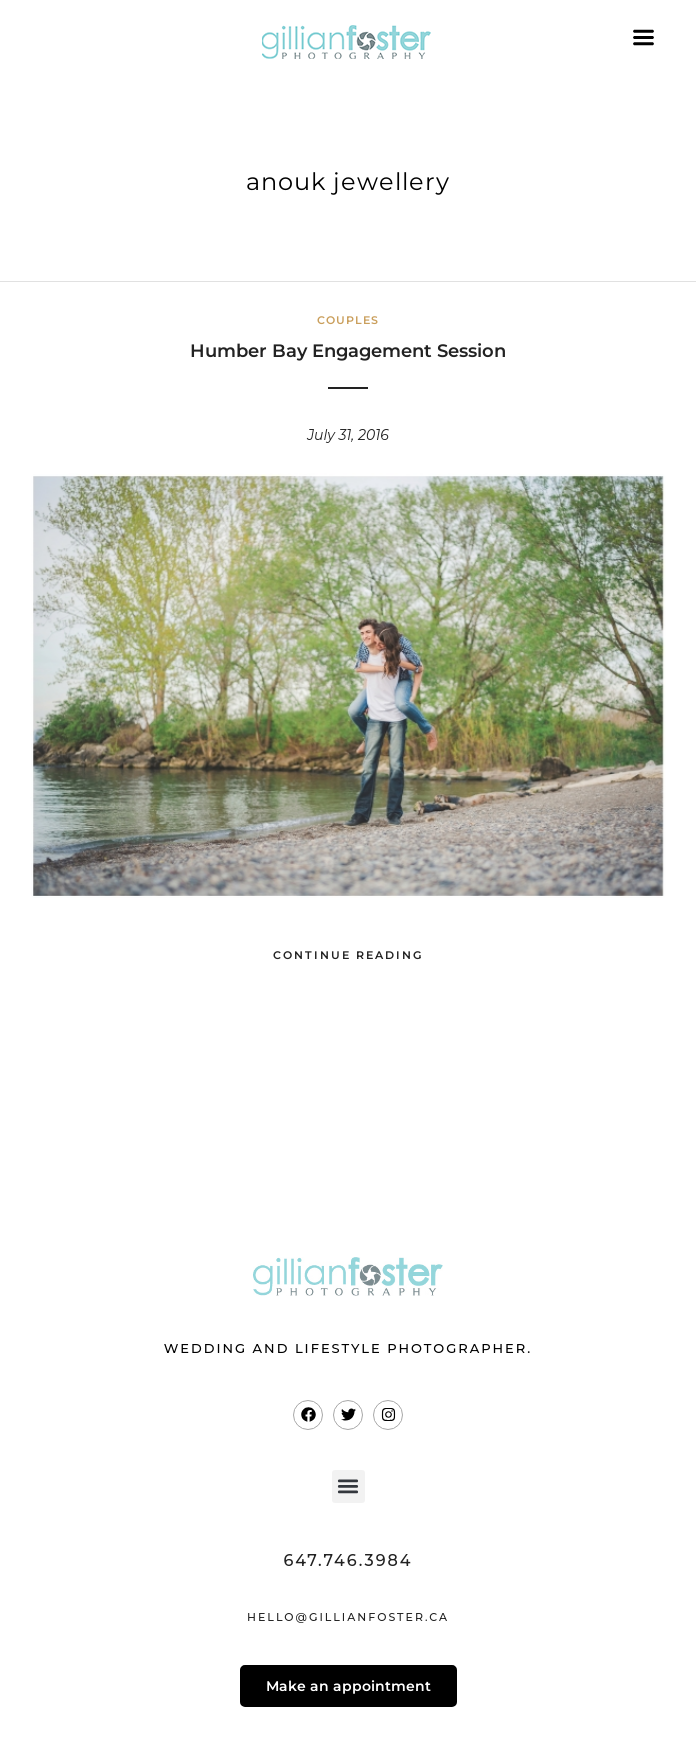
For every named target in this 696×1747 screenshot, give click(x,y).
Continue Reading (348, 955)
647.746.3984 (347, 1560)
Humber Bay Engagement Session (348, 351)
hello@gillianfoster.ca (348, 1617)
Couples (348, 320)
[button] (348, 1486)
